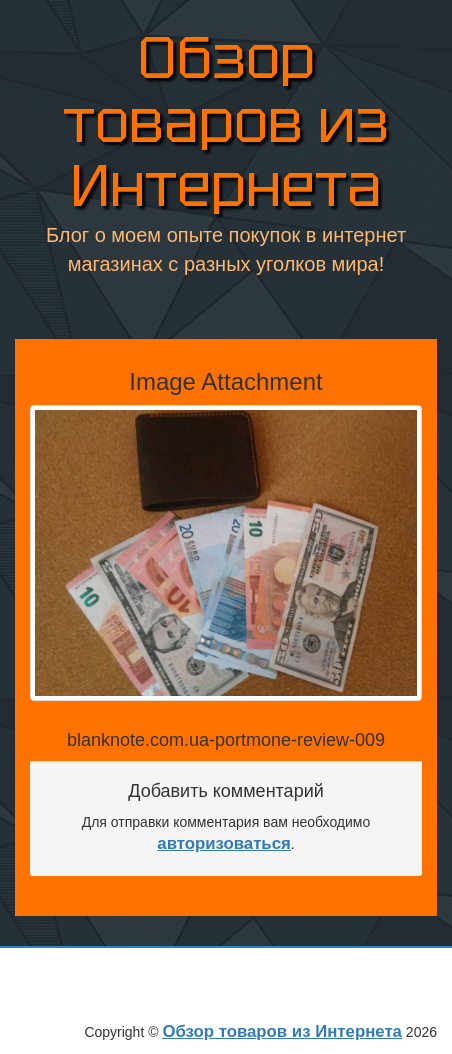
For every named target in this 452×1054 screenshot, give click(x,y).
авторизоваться (224, 843)
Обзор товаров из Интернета (226, 122)
